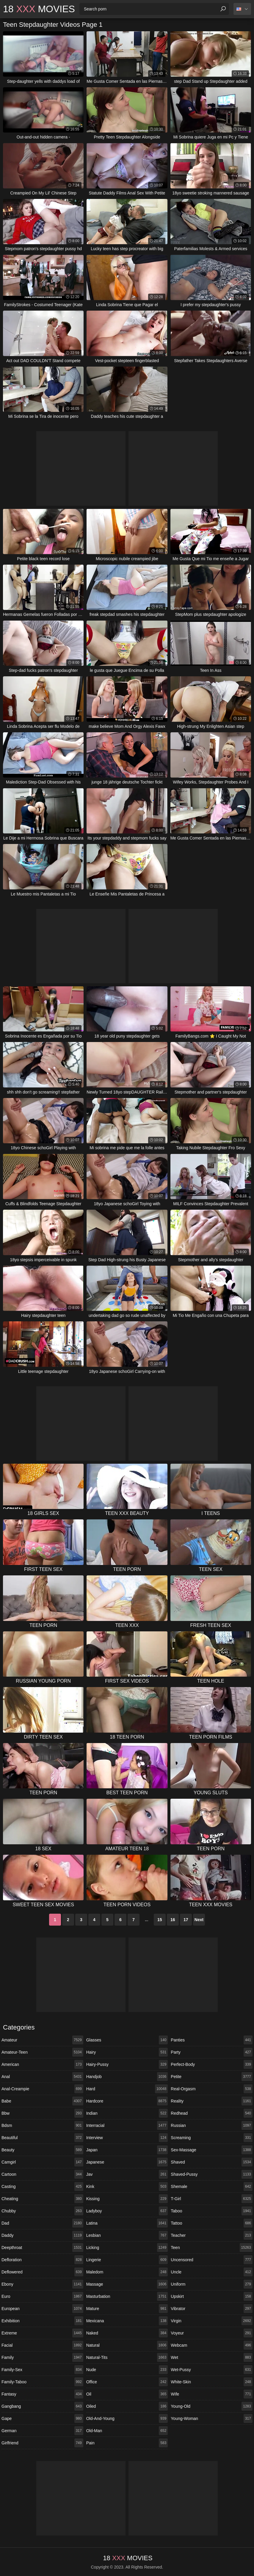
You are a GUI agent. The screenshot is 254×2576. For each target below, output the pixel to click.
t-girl (212, 2198)
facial (42, 2345)
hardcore (127, 2101)
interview (127, 2137)
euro (42, 2296)
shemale (212, 2186)
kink (127, 2186)
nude (127, 2369)
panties (212, 2039)
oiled (127, 2406)
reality (212, 2101)
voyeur (212, 2333)
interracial (127, 2125)
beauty (42, 2149)
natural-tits (127, 2357)
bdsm (42, 2125)
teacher (212, 2235)
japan (127, 2149)
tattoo (212, 2223)
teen (212, 2247)
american (42, 2064)
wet (212, 2357)
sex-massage (212, 2149)
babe (42, 2101)
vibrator (212, 2308)
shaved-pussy (212, 2174)
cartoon (42, 2174)
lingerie (127, 2259)
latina (127, 2223)
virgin (212, 2320)
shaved (212, 2162)
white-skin (212, 2381)
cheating (42, 2198)
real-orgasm (212, 2088)
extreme (42, 2333)
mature (127, 2308)
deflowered (42, 2271)
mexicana (127, 2320)
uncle (212, 2271)
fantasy (42, 2394)
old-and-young (127, 2418)
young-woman (212, 2418)
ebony (42, 2284)
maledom (127, 2271)
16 (172, 1919)
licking (127, 2247)
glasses (127, 2039)
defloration (42, 2259)
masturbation (127, 2296)
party (212, 2052)
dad (42, 2223)
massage (127, 2284)
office (127, 2381)
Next (199, 1919)
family (42, 2357)
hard (127, 2088)
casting (42, 2186)
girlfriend (42, 2442)
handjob (127, 2076)
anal (42, 2076)
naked (127, 2333)
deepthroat (42, 2247)
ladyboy (127, 2210)
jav (127, 2174)
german (42, 2430)
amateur (42, 2039)
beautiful (42, 2137)
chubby (42, 2210)
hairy (127, 2052)
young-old (212, 2406)
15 (159, 1919)
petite (212, 2076)
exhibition (42, 2320)
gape (42, 2418)
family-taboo (42, 2381)
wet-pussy (212, 2369)
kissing (127, 2198)
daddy (42, 2235)
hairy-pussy (127, 2064)
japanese (127, 2162)
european (42, 2308)
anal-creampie (42, 2088)
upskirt (212, 2296)
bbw (42, 2113)
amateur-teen (42, 2052)
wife (212, 2394)
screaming (212, 2137)
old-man (127, 2430)
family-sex (42, 2369)
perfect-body (212, 2064)
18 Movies (39, 9)
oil (127, 2394)
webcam (212, 2345)
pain (127, 2442)
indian (127, 2113)
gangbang (42, 2406)
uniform (212, 2284)
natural (127, 2345)
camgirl (42, 2162)
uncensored (212, 2259)
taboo (212, 2210)
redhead (212, 2113)
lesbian (127, 2235)
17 (186, 1919)
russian (212, 2125)
